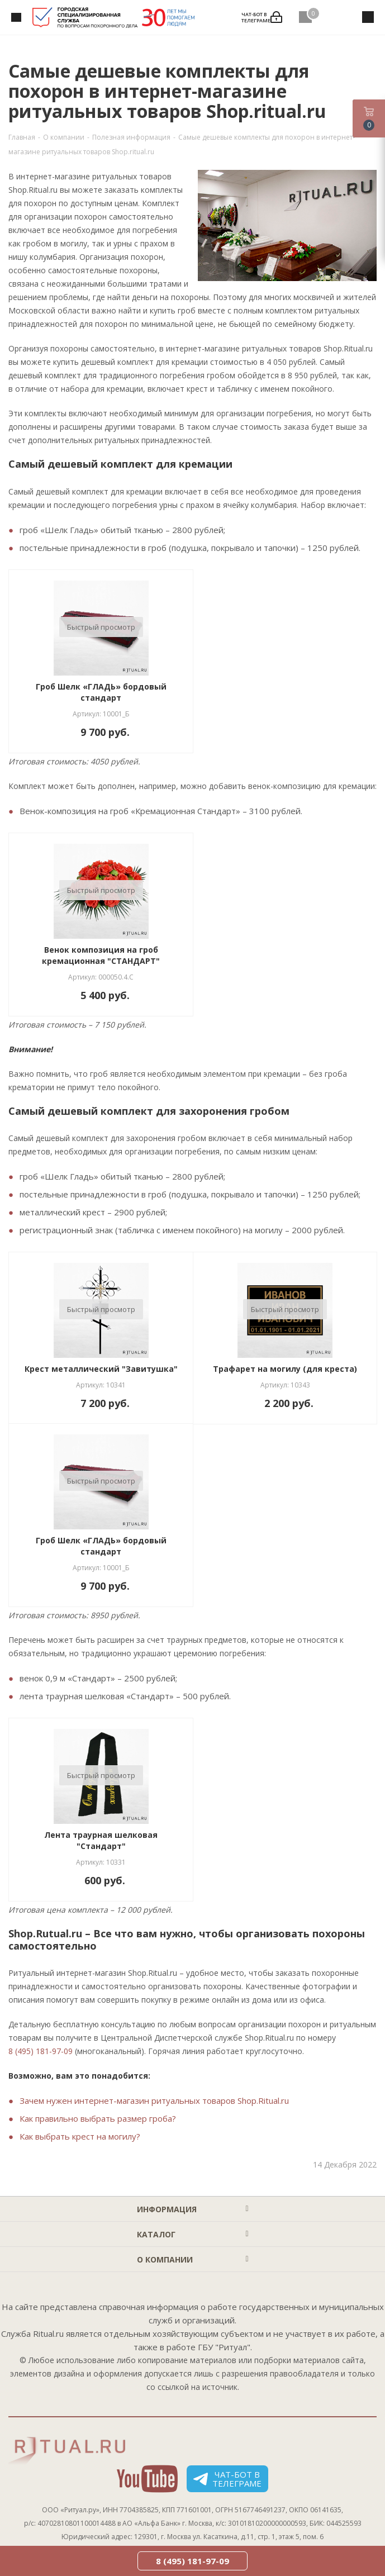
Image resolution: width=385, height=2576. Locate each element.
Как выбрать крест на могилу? (80, 2136)
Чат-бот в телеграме (227, 2478)
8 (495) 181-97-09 (40, 2051)
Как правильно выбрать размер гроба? (98, 2118)
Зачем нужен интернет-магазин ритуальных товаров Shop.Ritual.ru (154, 2100)
